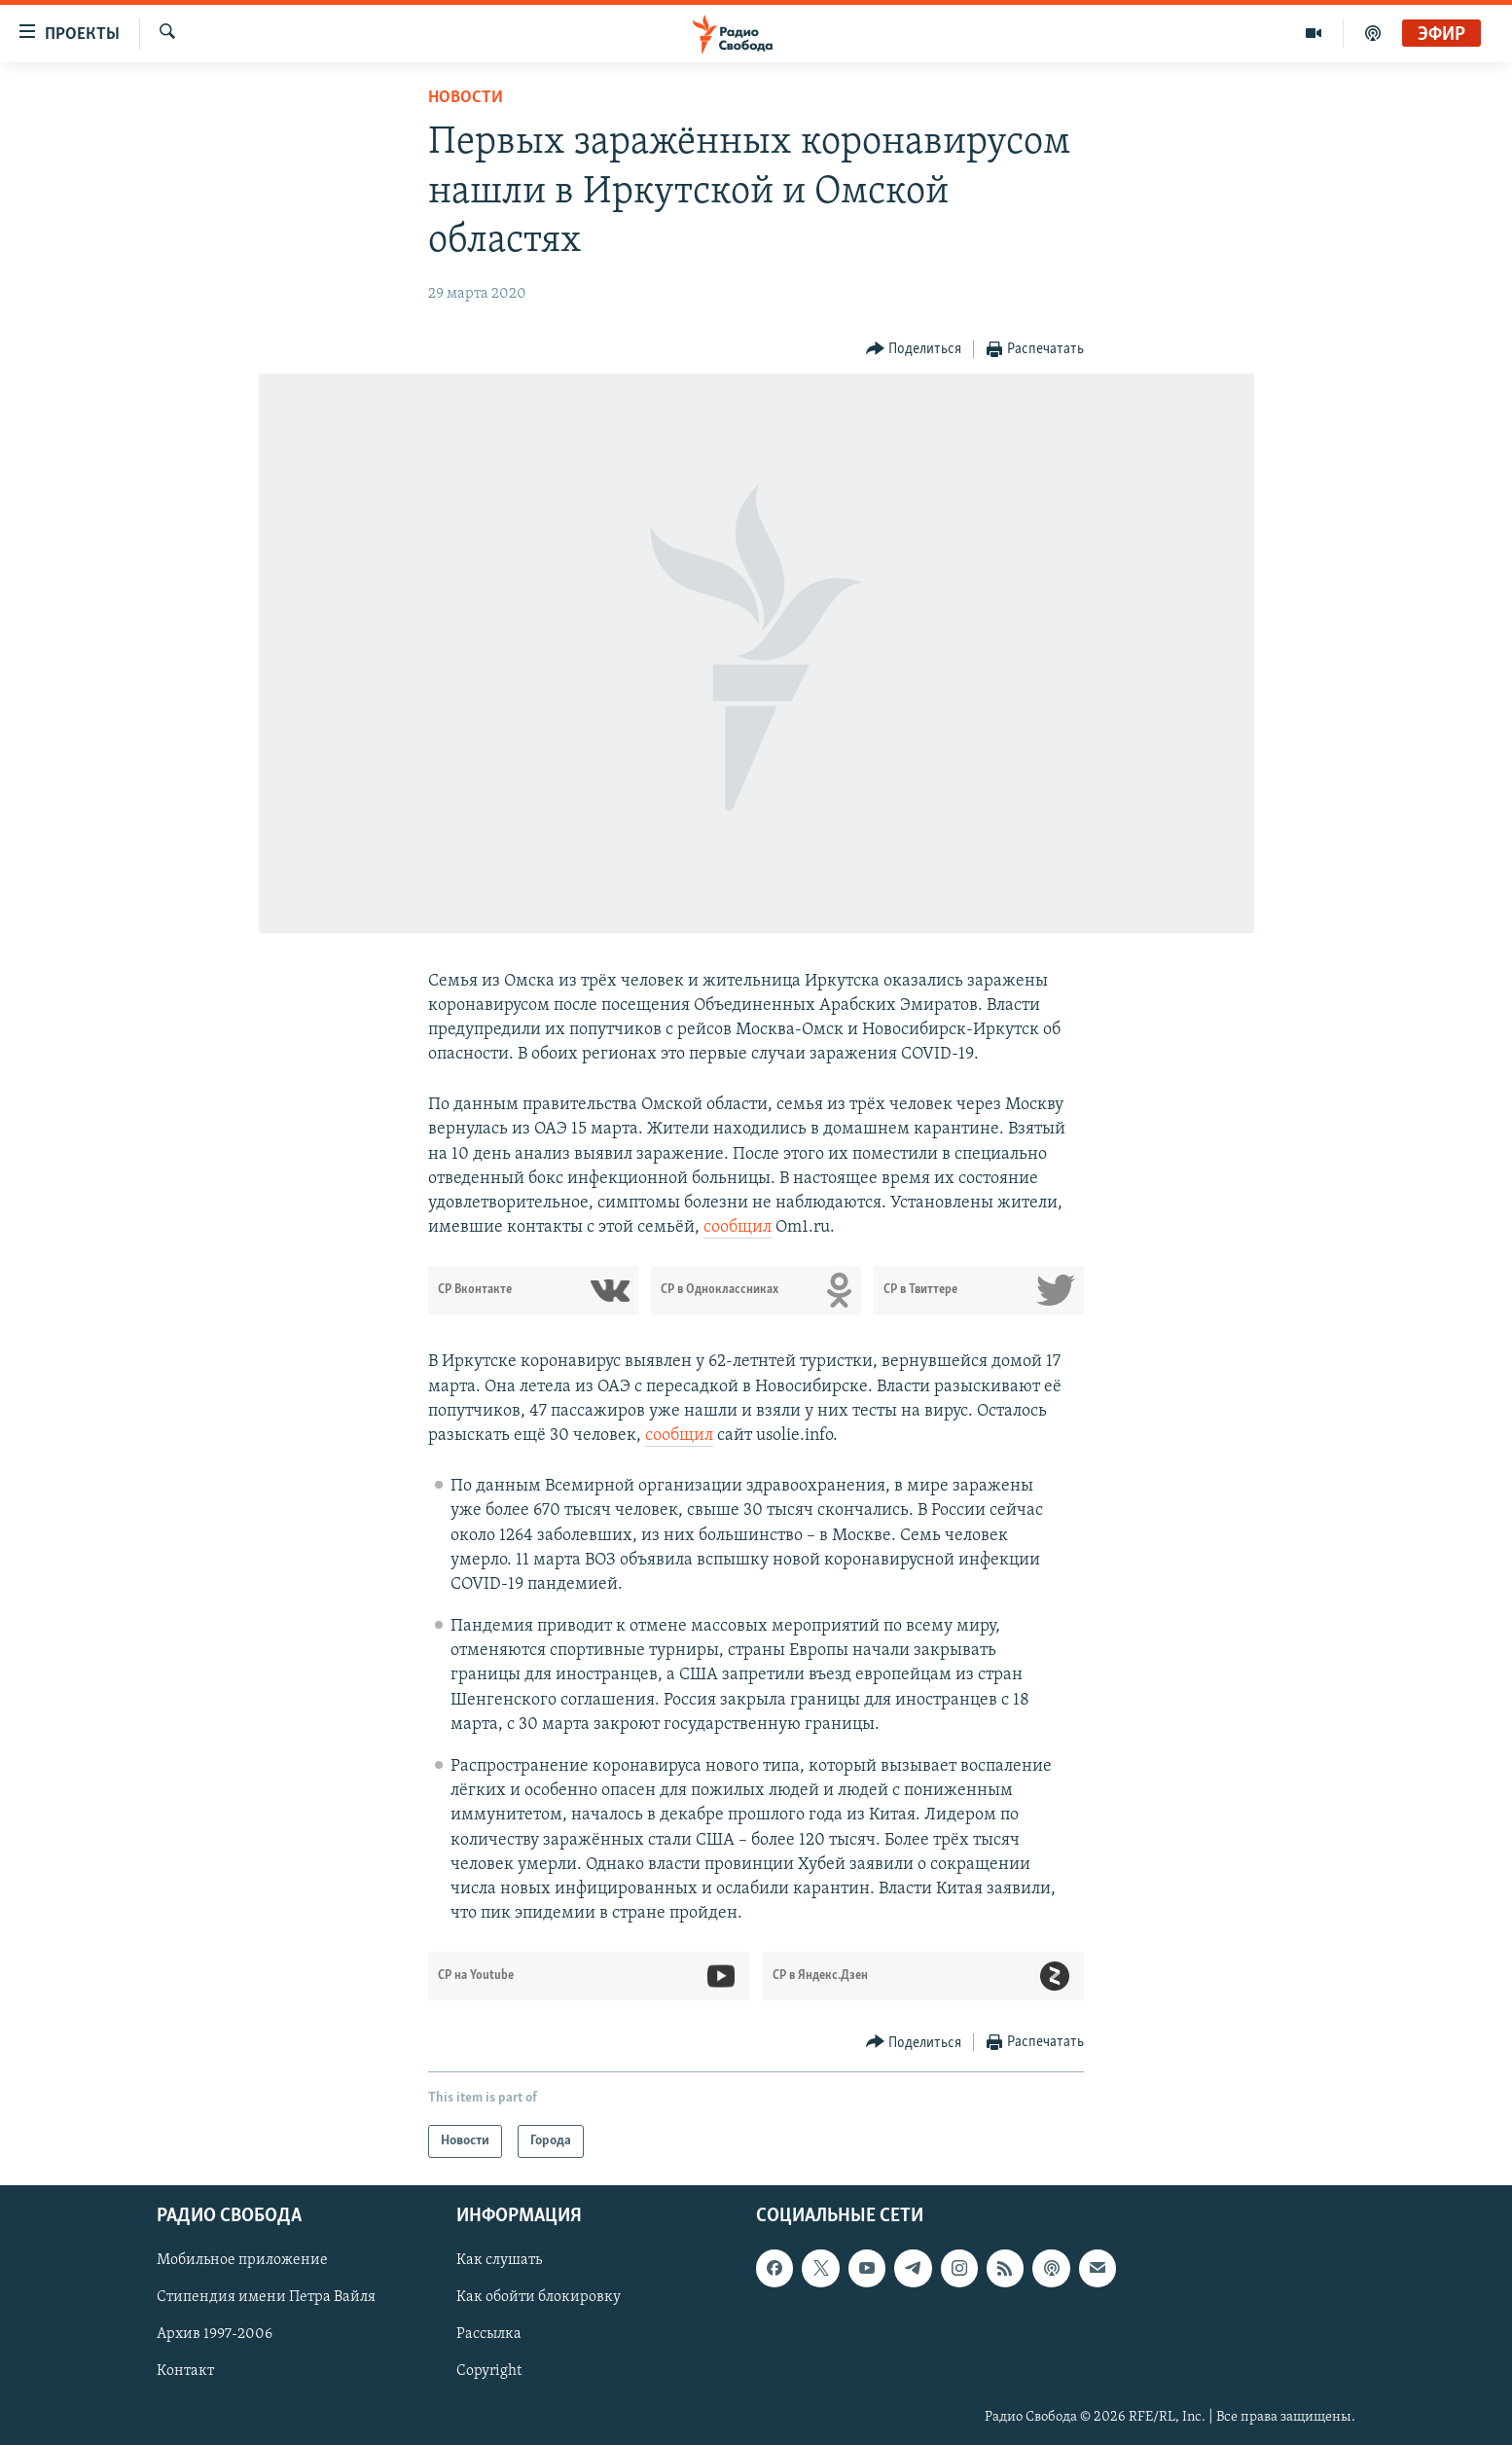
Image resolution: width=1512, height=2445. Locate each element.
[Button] (914, 350)
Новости (465, 98)
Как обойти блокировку (538, 2298)
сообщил (737, 1227)
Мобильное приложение (242, 2261)
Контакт (185, 2372)
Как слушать (499, 2261)
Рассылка (489, 2335)
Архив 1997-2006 (214, 2335)
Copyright (489, 2372)
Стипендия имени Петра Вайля (266, 2298)
